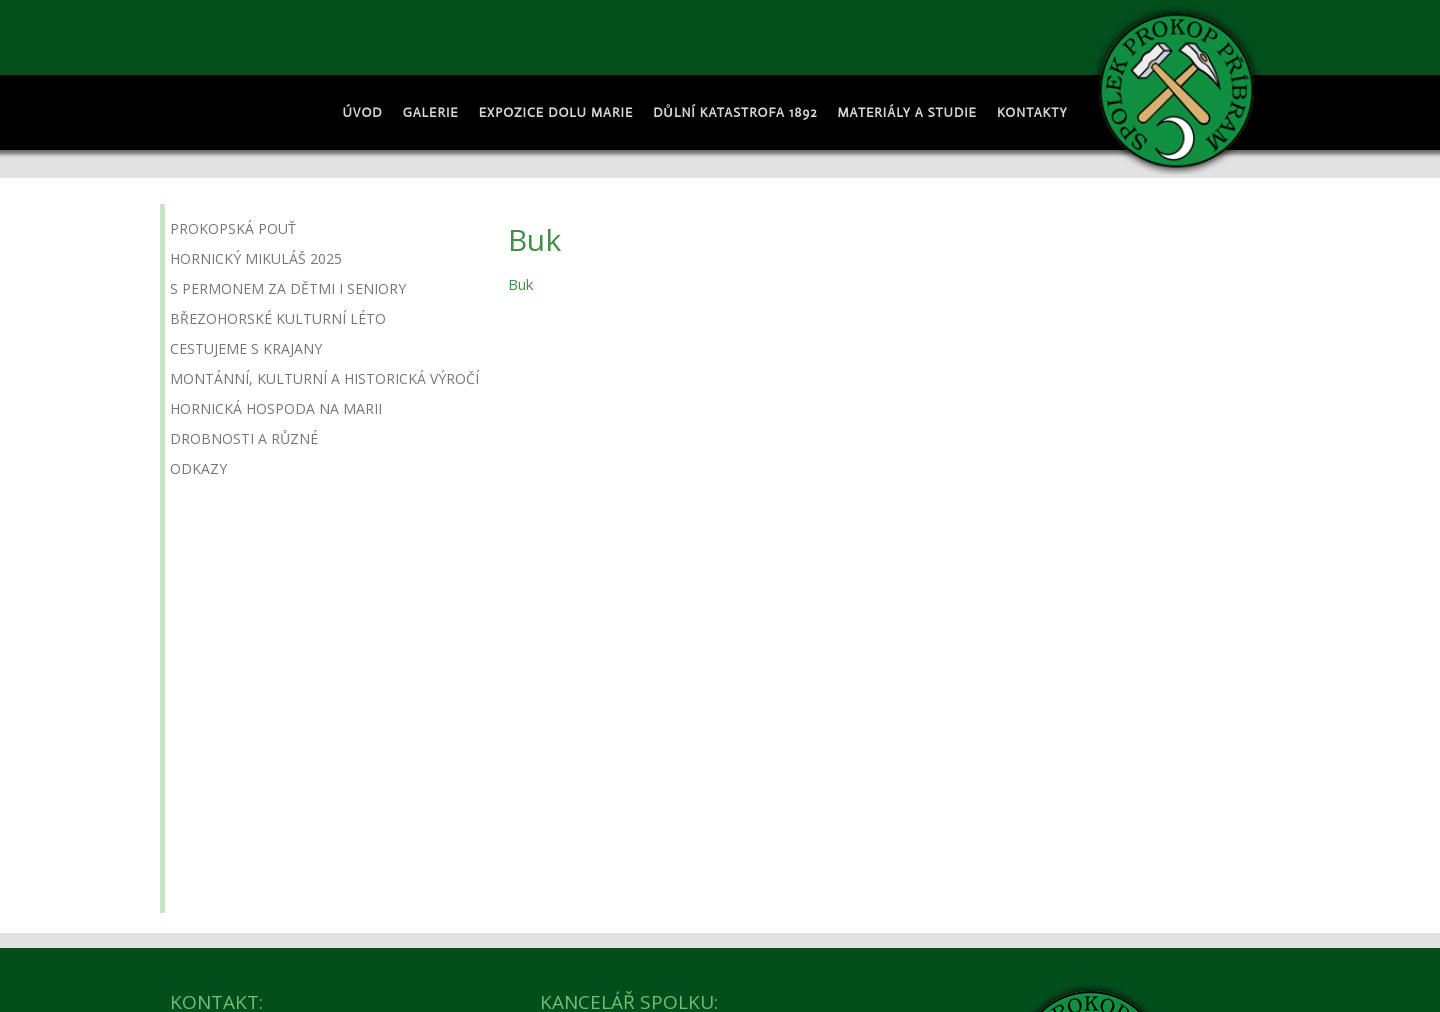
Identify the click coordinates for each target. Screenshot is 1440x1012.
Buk (520, 284)
